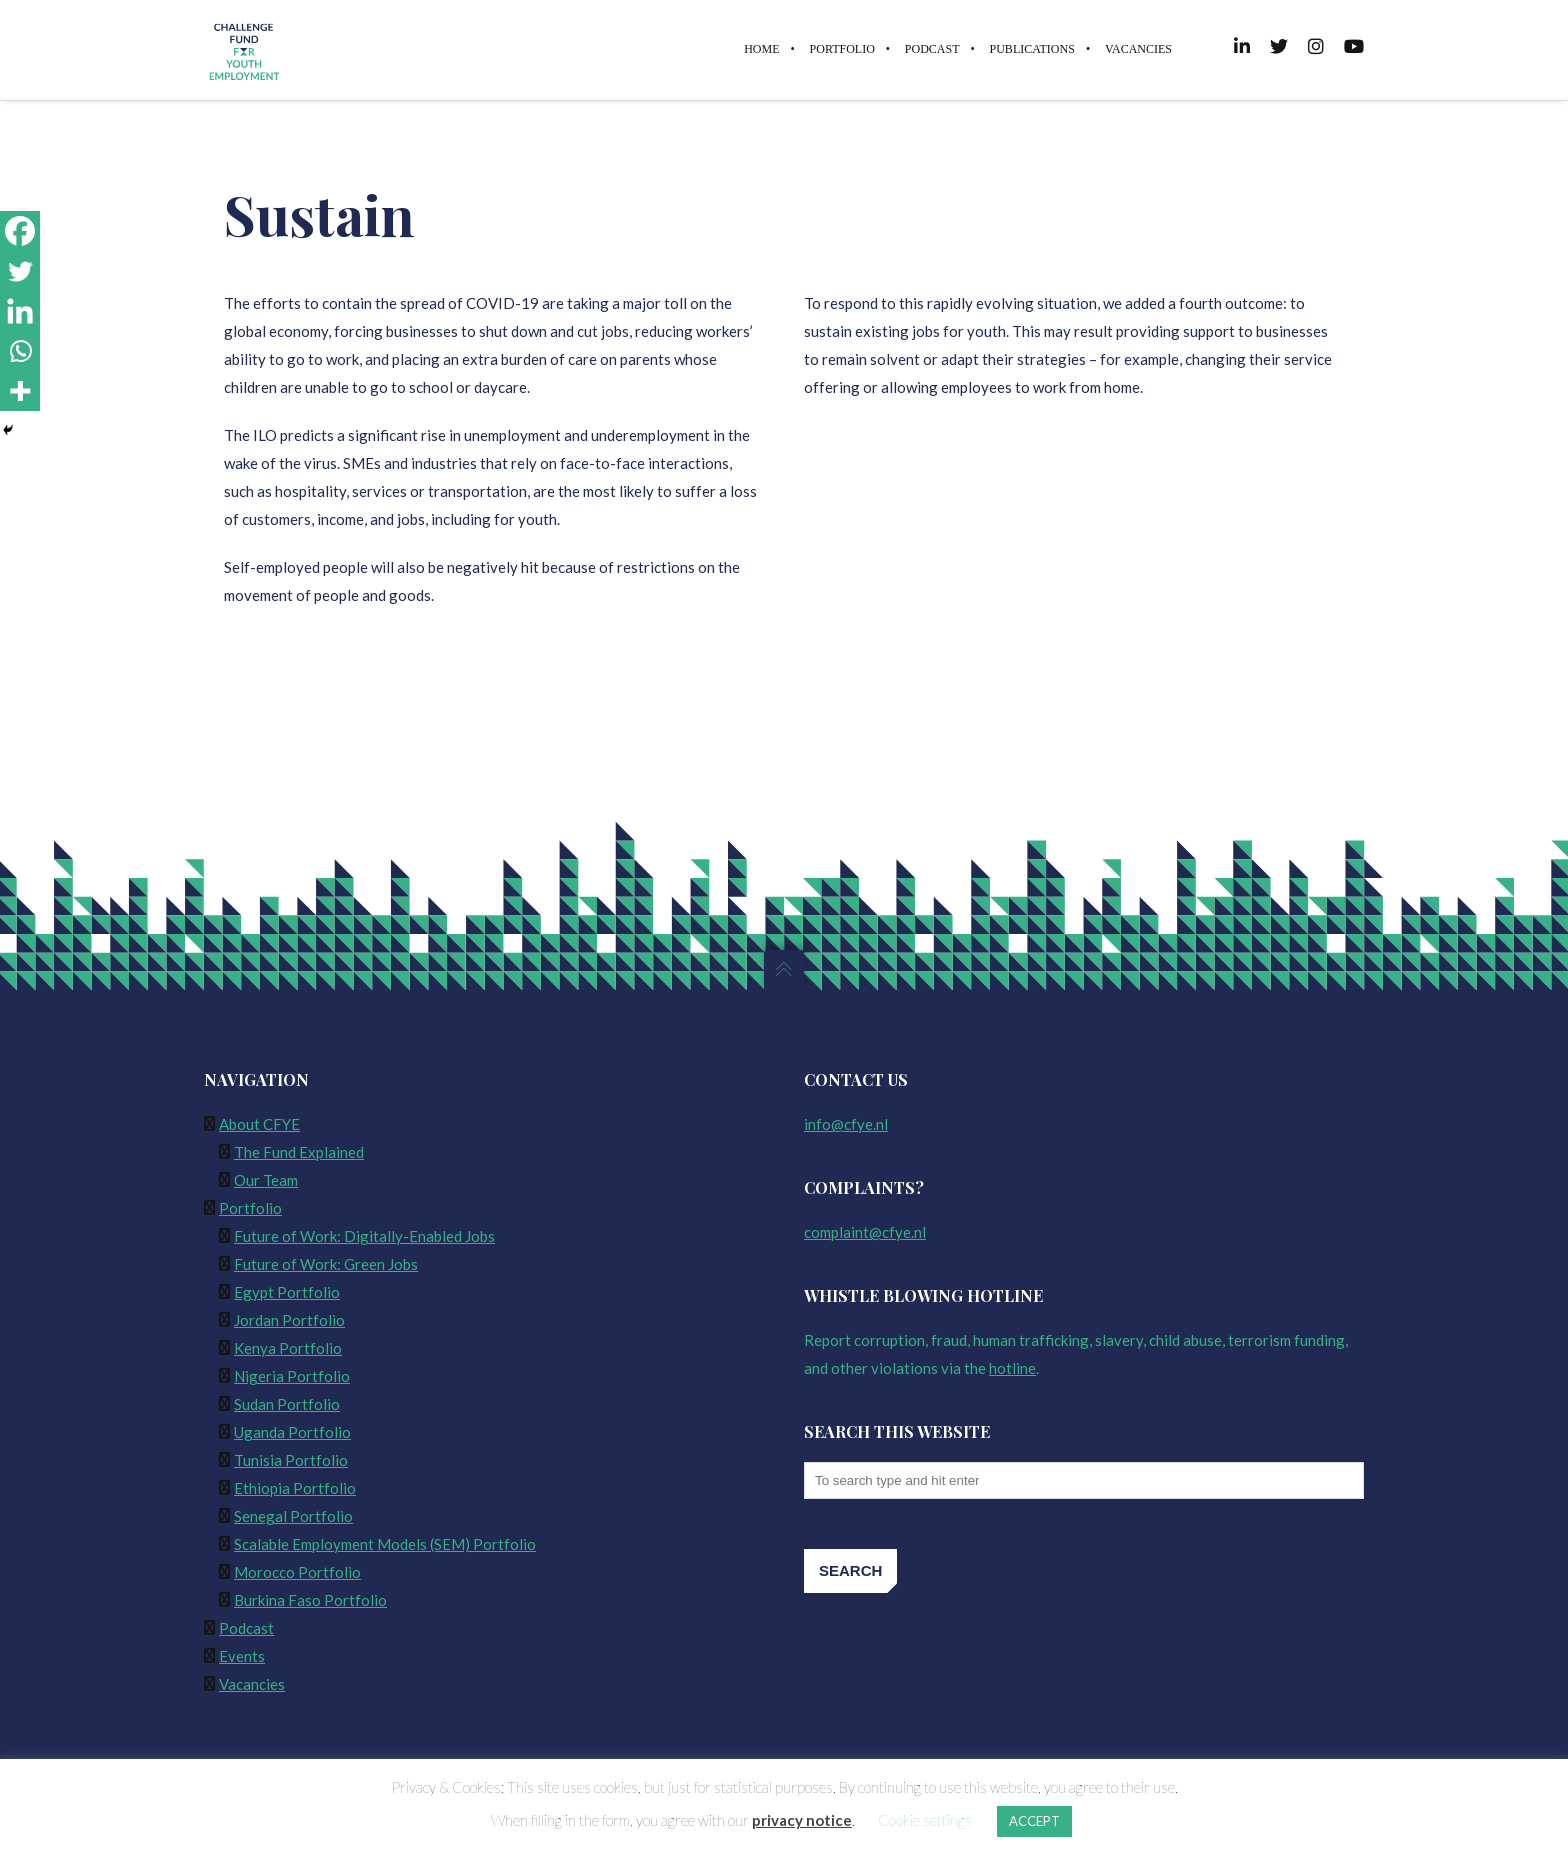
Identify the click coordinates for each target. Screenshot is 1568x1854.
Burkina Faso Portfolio (310, 1600)
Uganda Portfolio (292, 1432)
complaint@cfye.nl (865, 1232)
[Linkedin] (20, 311)
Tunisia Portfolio (291, 1460)
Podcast (246, 1628)
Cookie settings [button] (925, 1820)
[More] (20, 391)
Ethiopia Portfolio (295, 1488)
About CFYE (259, 1124)
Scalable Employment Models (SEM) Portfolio (385, 1544)
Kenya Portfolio (288, 1348)
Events (242, 1656)
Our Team (266, 1180)
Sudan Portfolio (287, 1404)
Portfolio (250, 1208)
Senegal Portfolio (293, 1516)
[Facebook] (20, 231)
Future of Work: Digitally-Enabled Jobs (364, 1236)
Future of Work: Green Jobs (326, 1264)
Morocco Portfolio (297, 1572)
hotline (1012, 1368)
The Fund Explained (299, 1152)
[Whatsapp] (20, 351)
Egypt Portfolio (287, 1292)
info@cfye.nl (846, 1124)
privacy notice (802, 1820)
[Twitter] (20, 271)
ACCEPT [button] (1034, 1821)
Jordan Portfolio (289, 1320)
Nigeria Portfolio (292, 1376)
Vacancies (252, 1684)
